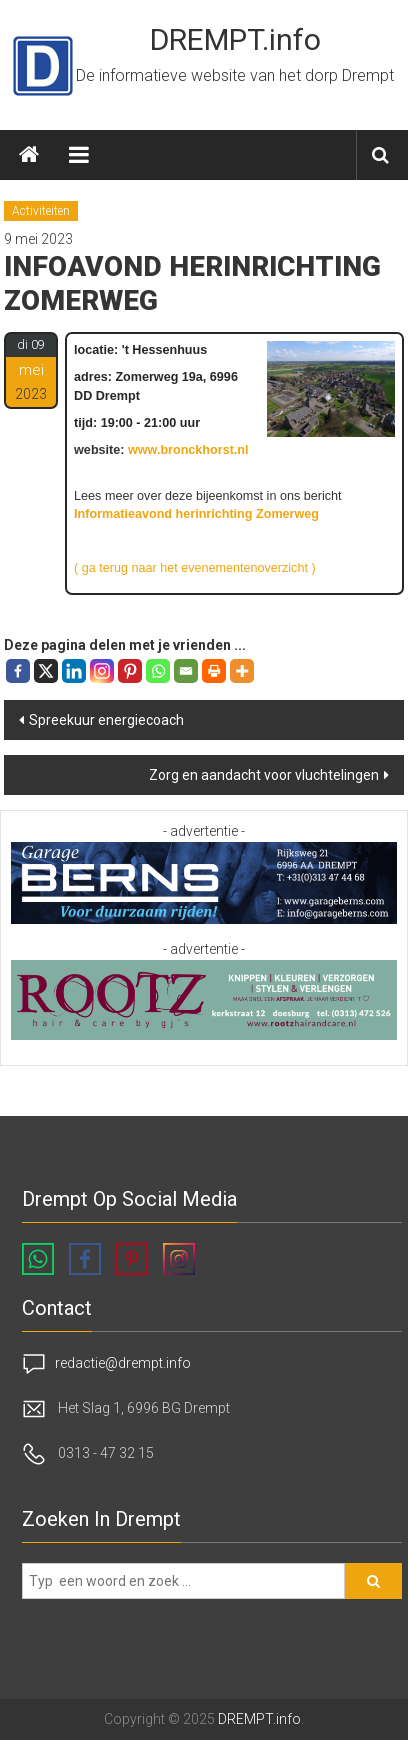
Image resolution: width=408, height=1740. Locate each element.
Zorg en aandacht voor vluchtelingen (264, 775)
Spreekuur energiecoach (106, 720)
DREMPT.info (235, 39)
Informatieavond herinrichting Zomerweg (196, 514)
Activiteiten (41, 211)
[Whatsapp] (158, 671)
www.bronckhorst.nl (188, 450)
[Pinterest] (130, 671)
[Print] (214, 671)
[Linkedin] (74, 671)
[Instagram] (102, 671)
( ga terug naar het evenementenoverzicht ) (195, 568)
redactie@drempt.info (123, 1363)
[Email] (186, 671)
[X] (46, 671)
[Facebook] (18, 671)
